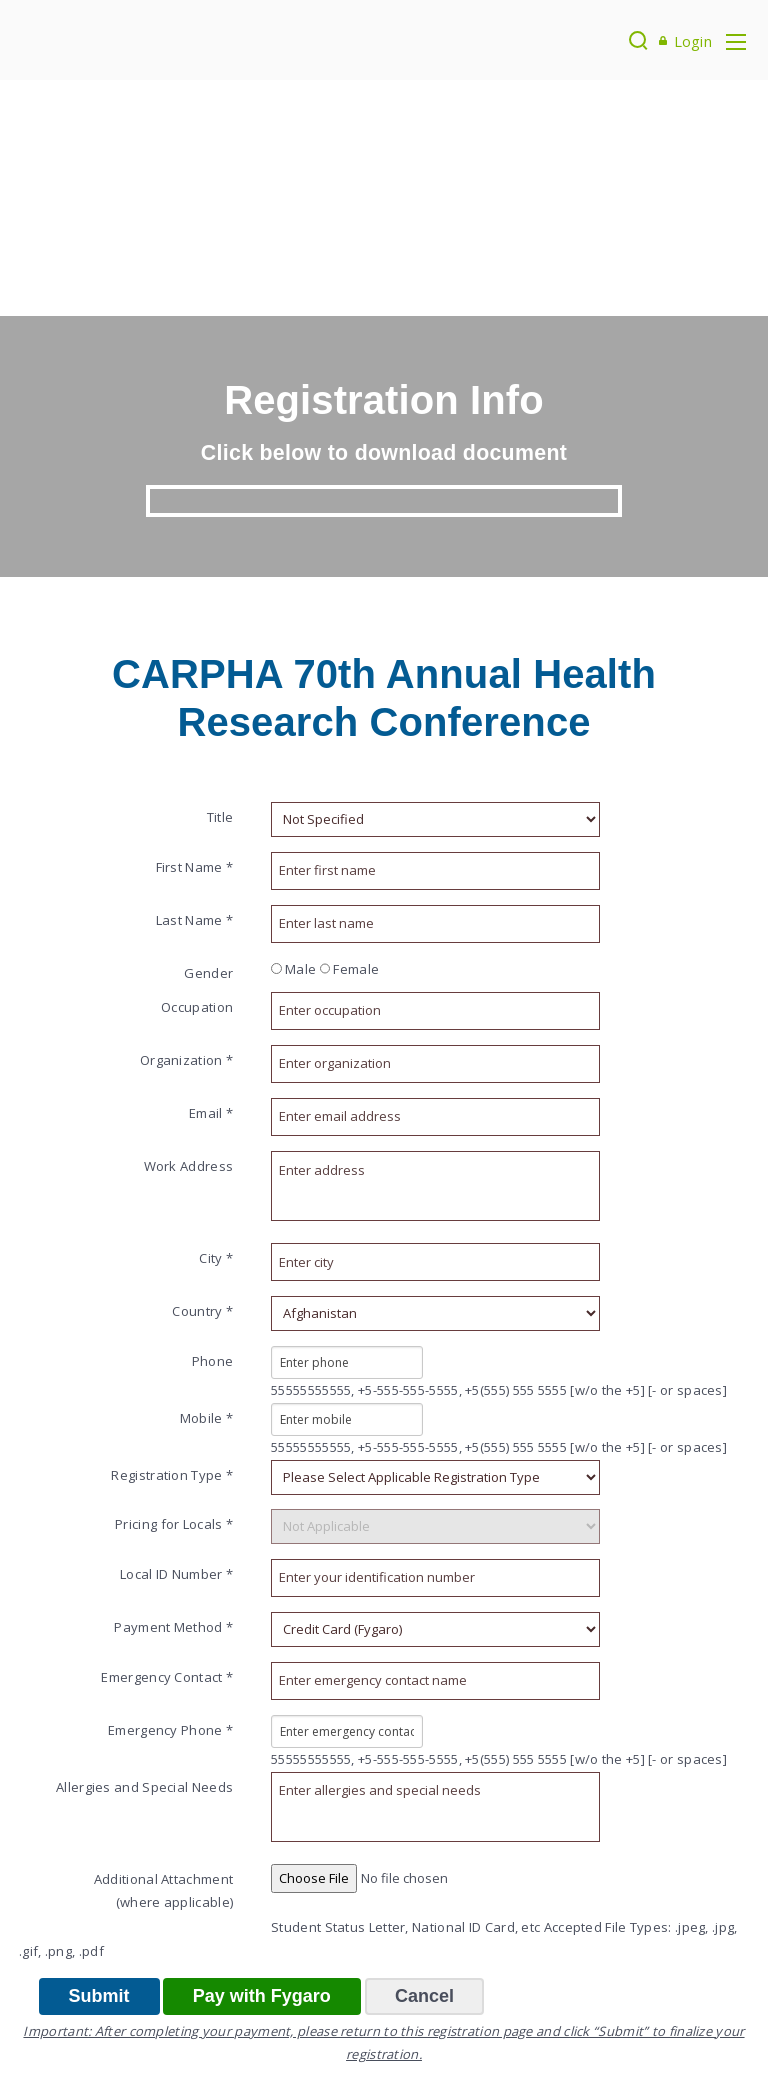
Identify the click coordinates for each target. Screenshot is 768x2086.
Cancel (424, 1996)
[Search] (638, 40)
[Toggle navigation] (736, 40)
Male (293, 969)
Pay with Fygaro (262, 1996)
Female (350, 969)
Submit (99, 1996)
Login (693, 41)
